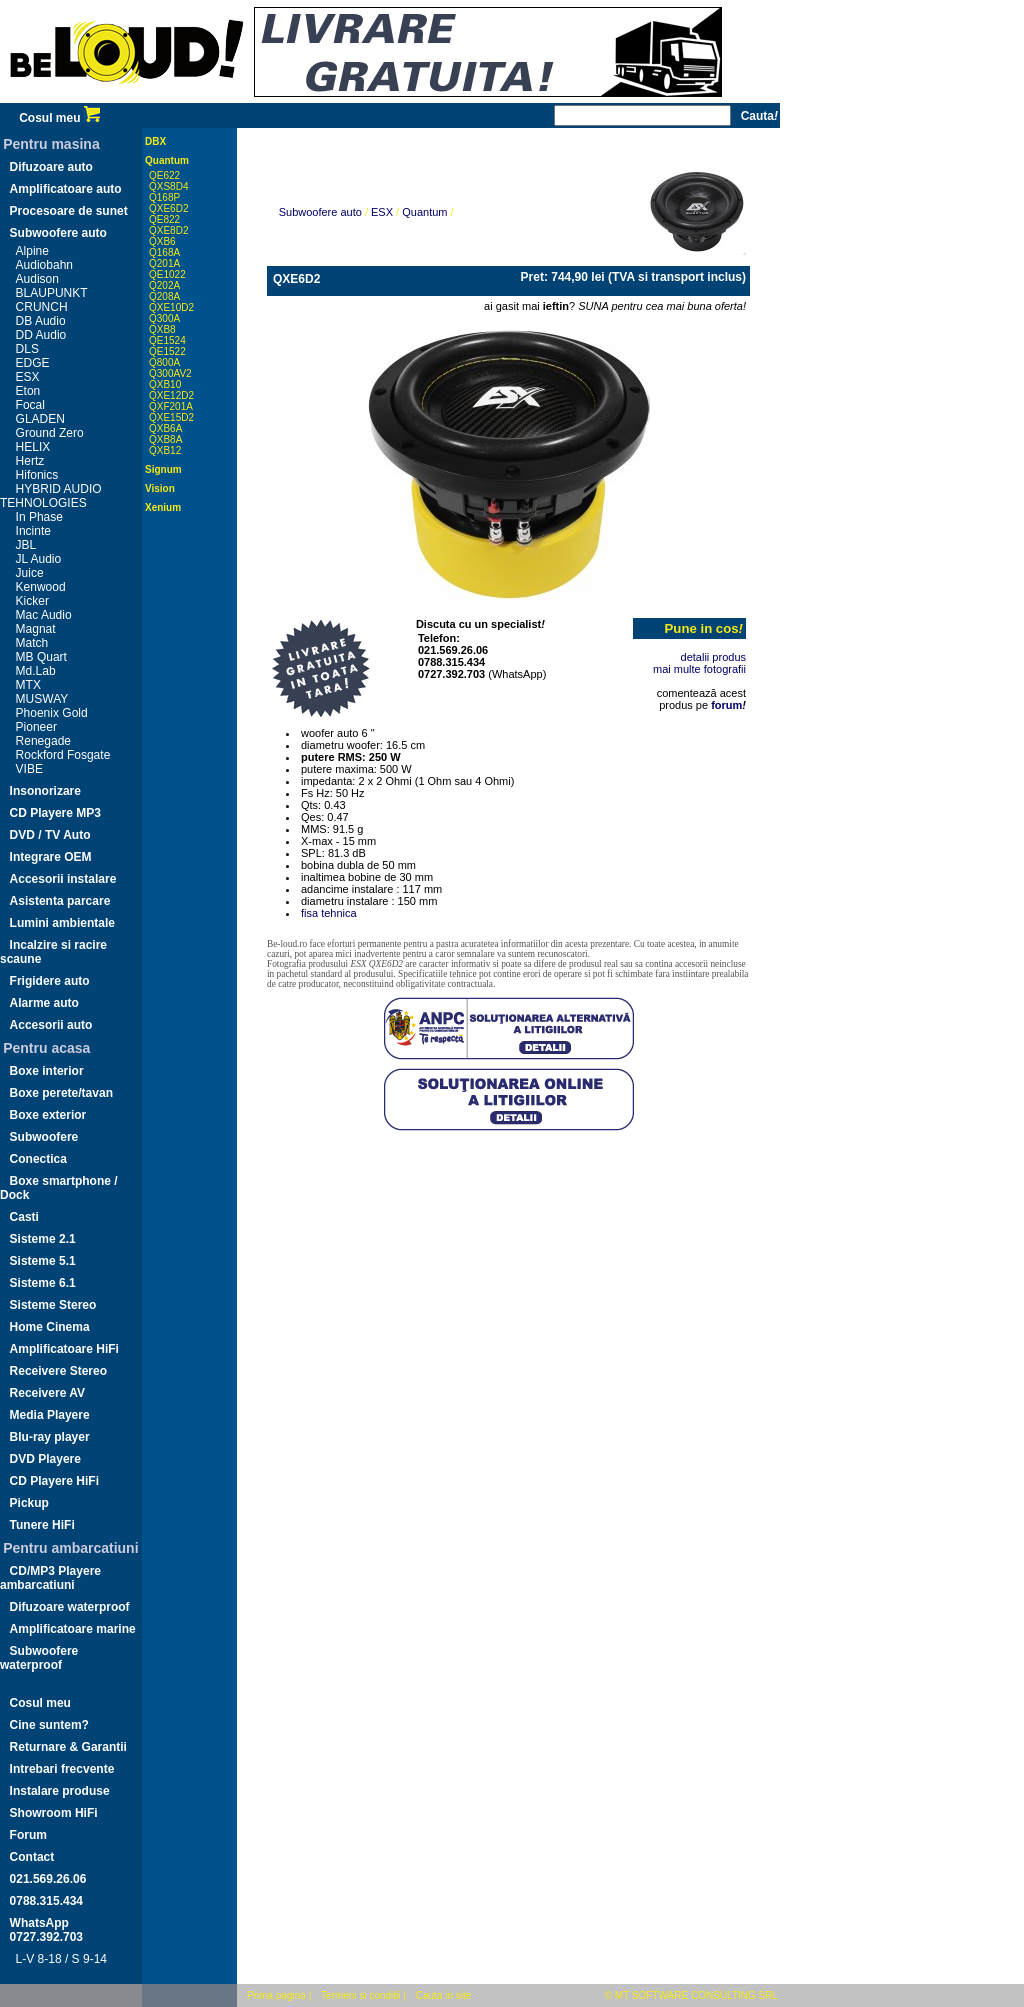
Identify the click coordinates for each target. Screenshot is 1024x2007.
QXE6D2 (168, 208)
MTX (28, 685)
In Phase (39, 517)
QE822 (164, 219)
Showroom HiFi (54, 1813)
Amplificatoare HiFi (64, 1349)
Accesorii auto (51, 1025)
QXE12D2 (171, 395)
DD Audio (41, 335)
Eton (28, 391)
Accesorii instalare (63, 879)
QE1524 (167, 340)
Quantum (167, 160)
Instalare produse (60, 1791)
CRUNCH (42, 307)
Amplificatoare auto (66, 189)
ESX (28, 377)
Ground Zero (50, 433)
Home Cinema (50, 1327)
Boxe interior (47, 1071)
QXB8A (165, 439)
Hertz (30, 461)
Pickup (29, 1503)
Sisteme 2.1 (43, 1239)
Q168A (164, 252)
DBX (155, 141)
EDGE (33, 363)
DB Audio (41, 321)
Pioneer (36, 727)
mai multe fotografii (699, 669)
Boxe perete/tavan (61, 1093)
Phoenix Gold (52, 713)
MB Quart (41, 657)
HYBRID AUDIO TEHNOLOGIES (51, 496)
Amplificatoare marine (73, 1629)
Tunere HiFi (42, 1525)
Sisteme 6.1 (43, 1283)
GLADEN (40, 419)
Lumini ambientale (62, 923)
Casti (24, 1217)
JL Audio (39, 559)
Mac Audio (44, 615)
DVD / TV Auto (50, 835)
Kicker (32, 601)
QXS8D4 (168, 186)
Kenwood (41, 587)
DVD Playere (45, 1459)
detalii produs (713, 657)
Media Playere (50, 1415)
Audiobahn (44, 265)
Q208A (164, 296)
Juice (30, 573)
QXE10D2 (171, 307)
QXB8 (162, 329)
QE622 (164, 175)
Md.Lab (36, 671)
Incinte (33, 531)
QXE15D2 (171, 417)
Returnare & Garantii (68, 1747)
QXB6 (162, 241)
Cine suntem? (49, 1725)
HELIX (33, 447)
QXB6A (165, 428)
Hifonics (37, 475)
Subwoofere (44, 1137)
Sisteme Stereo (53, 1305)
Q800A (164, 362)
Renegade (43, 741)
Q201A (164, 263)
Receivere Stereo (58, 1371)
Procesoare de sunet (69, 211)
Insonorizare (45, 791)
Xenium (163, 507)
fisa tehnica (329, 913)
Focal (30, 405)
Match (32, 643)
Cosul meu (59, 118)
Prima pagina (276, 1995)
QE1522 (167, 351)
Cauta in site (444, 1995)
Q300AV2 (170, 373)
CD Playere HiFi (54, 1481)
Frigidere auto (50, 981)
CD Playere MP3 (55, 813)
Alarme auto (44, 1003)
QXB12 (165, 450)
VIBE (29, 769)
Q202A (164, 285)
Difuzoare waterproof (70, 1607)
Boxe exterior (48, 1115)
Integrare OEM (51, 857)
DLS (27, 349)
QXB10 (165, 384)
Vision (160, 488)
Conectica (38, 1159)
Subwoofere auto (58, 233)
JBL (26, 545)
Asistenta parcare (60, 901)
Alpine (32, 251)
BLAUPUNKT (52, 293)
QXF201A (171, 406)
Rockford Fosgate (63, 755)
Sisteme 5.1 (43, 1261)
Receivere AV (47, 1393)
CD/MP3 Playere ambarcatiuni (50, 1578)
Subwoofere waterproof (39, 1658)
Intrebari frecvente (62, 1769)
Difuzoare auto (51, 167)
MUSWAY (42, 699)
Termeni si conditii (360, 1995)
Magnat (36, 629)
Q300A (164, 318)
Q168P (164, 197)
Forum (28, 1835)
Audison (37, 279)
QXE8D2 (168, 230)
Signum (163, 469)
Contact (32, 1857)
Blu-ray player (50, 1437)
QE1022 (167, 274)
